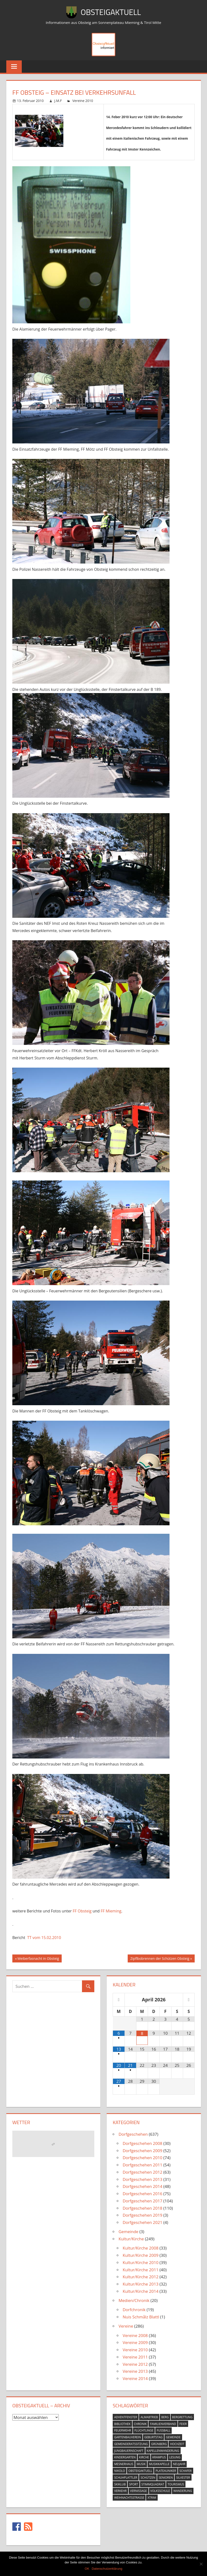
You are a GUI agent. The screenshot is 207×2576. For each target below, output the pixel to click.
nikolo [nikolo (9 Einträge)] (119, 2471)
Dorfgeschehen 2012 (142, 2172)
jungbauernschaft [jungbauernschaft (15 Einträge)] (128, 2451)
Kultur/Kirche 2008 (140, 2248)
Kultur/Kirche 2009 (140, 2255)
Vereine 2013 (135, 2371)
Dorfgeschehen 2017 (142, 2201)
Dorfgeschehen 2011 (142, 2165)
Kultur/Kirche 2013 (140, 2284)
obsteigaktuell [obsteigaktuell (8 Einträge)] (140, 2471)
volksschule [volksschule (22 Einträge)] (160, 2491)
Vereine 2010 (82, 100)
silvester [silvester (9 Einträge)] (183, 2477)
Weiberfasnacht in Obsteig (38, 1959)
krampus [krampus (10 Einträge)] (159, 2457)
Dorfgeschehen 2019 (142, 2215)
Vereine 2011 (135, 2357)
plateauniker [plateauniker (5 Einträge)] (165, 2471)
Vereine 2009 (135, 2342)
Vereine (125, 2326)
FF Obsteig (83, 1911)
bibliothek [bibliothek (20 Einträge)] (122, 2424)
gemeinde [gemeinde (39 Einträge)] (173, 2437)
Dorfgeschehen (133, 2134)
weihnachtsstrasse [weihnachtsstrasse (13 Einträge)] (129, 2498)
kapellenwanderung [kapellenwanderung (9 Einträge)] (163, 2451)
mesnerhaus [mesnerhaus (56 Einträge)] (123, 2464)
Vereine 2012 (135, 2364)
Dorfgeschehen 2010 (142, 2157)
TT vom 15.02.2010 (43, 1937)
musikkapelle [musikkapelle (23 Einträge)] (159, 2464)
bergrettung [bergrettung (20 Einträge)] (182, 2417)
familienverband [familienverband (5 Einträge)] (163, 2424)
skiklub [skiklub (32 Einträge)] (120, 2484)
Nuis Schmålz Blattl (141, 2317)
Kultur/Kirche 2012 (140, 2276)
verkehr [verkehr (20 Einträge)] (120, 2491)
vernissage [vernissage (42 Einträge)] (138, 2491)
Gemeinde (128, 2231)
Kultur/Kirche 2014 (140, 2291)
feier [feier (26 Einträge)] (183, 2424)
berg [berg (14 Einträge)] (165, 2417)
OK (87, 2568)
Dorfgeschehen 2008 (142, 2143)
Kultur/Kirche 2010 (140, 2262)
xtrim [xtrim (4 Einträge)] (152, 2498)
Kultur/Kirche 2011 (140, 2269)
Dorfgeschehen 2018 (142, 2208)
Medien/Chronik (133, 2300)
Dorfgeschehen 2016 (142, 2193)
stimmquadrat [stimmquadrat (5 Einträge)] (152, 2484)
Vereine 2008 (135, 2335)
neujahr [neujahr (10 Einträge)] (179, 2464)
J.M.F (58, 100)
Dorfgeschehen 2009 (142, 2150)
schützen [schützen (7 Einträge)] (147, 2477)
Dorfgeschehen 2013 (142, 2179)
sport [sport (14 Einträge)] (133, 2484)
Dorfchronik (134, 2309)
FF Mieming (111, 1911)
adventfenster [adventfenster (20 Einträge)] (125, 2417)
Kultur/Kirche (131, 2239)
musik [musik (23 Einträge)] (141, 2464)
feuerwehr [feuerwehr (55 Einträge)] (122, 2430)
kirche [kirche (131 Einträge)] (144, 2457)
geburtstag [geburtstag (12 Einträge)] (153, 2437)
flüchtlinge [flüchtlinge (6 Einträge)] (143, 2430)
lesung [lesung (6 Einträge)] (174, 2457)
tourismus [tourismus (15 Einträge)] (176, 2484)
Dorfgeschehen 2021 (142, 2222)
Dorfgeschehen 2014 (142, 2186)
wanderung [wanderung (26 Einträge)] (182, 2491)
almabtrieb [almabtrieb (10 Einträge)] (149, 2417)
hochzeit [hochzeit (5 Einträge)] (177, 2444)
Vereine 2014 (135, 2378)
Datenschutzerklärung (107, 2568)
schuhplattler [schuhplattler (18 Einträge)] (125, 2477)
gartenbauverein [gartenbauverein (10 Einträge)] (127, 2437)
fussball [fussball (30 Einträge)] (163, 2430)
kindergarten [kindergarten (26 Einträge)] (125, 2457)
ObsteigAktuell (111, 11)
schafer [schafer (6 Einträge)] (185, 2471)
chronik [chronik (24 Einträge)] (140, 2424)
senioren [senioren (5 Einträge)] (166, 2477)
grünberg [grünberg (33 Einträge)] (159, 2444)
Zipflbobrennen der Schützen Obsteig (159, 1959)
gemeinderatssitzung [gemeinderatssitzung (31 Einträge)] (131, 2444)
